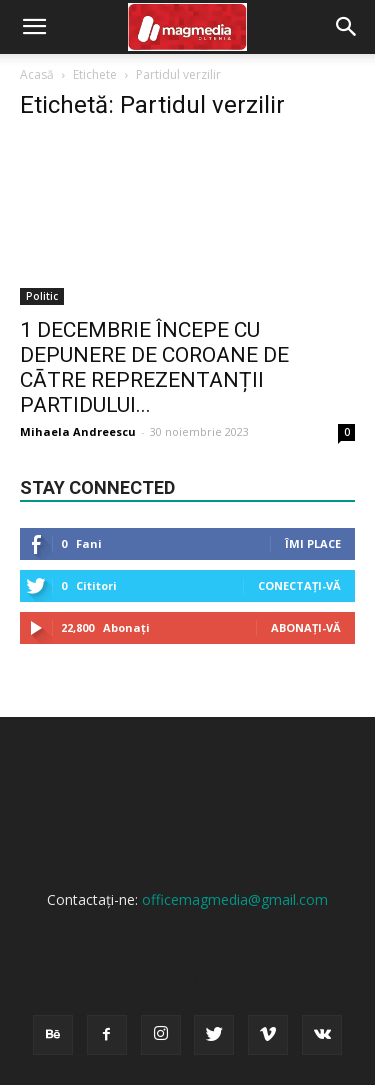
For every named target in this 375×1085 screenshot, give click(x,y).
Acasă (37, 74)
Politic (42, 296)
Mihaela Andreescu (78, 431)
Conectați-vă (299, 585)
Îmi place (313, 543)
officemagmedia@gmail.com (235, 899)
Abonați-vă (306, 627)
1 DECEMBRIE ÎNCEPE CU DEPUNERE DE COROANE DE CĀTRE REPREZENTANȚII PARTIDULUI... (154, 367)
